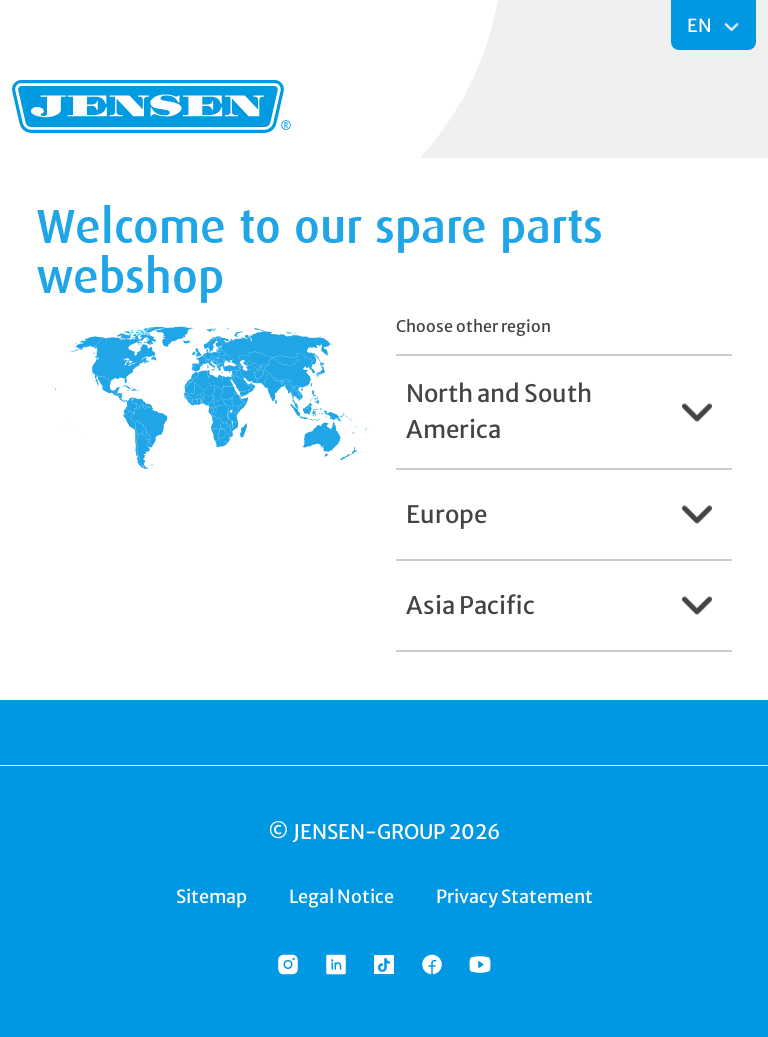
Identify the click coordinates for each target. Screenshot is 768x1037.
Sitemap (211, 896)
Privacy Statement (514, 896)
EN (701, 25)
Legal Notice (341, 896)
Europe (446, 514)
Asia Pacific (470, 605)
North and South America (499, 411)
